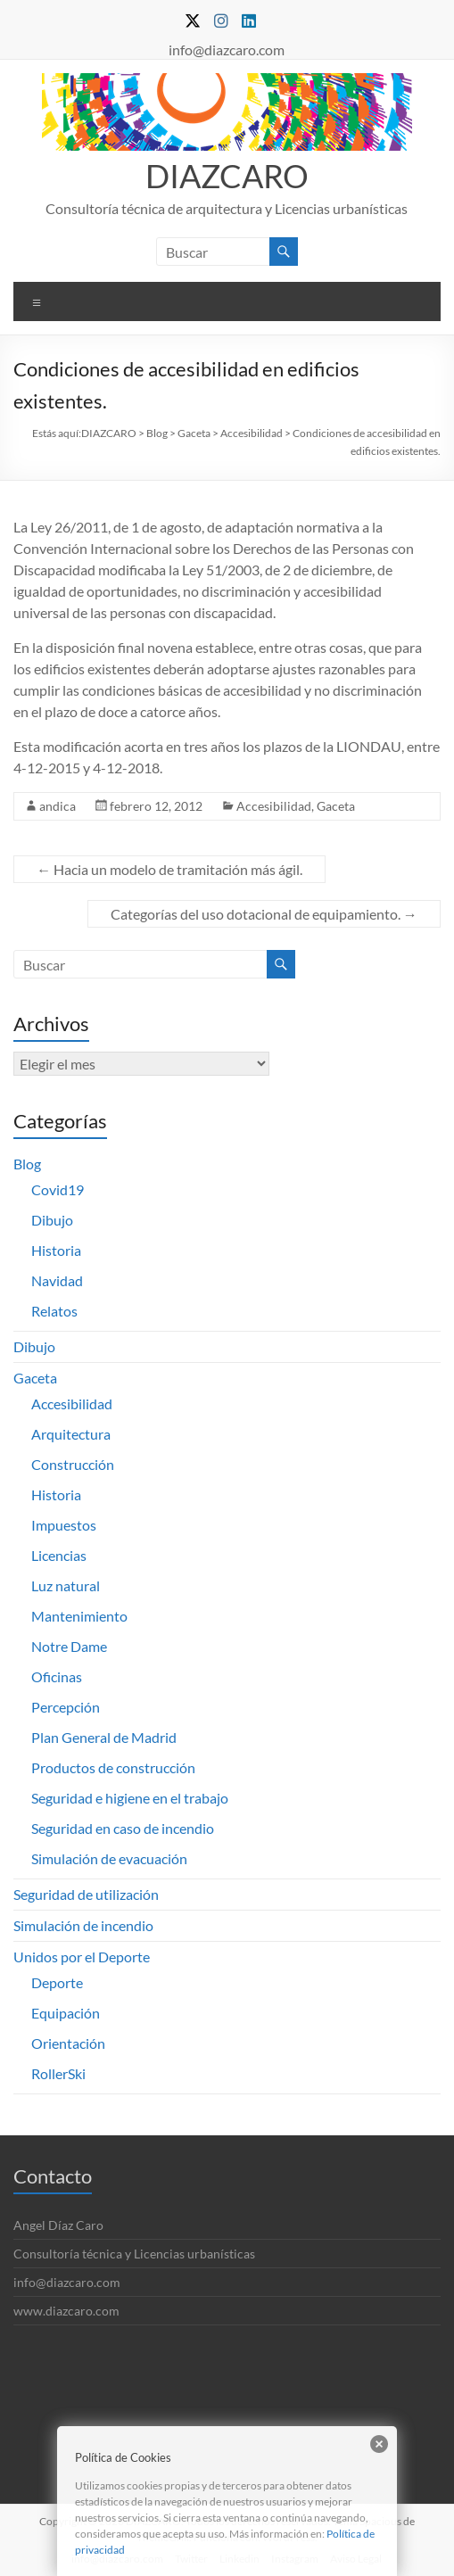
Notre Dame (69, 1646)
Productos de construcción (113, 1767)
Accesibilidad (273, 805)
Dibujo (52, 1219)
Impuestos (63, 1524)
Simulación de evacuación (109, 1858)
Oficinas (56, 1676)
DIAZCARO (227, 175)
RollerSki (58, 2073)
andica (57, 805)
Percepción (65, 1706)
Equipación (65, 2012)
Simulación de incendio (83, 1925)
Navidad (57, 1280)
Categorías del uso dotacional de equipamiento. (264, 913)
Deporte (57, 1982)
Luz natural (65, 1585)
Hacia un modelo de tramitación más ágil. (169, 869)
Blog (27, 1163)
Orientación (68, 2043)
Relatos (54, 1310)
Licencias (59, 1555)
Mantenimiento (79, 1615)
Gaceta (336, 805)
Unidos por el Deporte (81, 1956)
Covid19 (57, 1189)
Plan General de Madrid (104, 1737)
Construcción (72, 1464)
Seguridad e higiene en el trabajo (129, 1797)
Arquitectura (71, 1433)
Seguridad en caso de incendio (122, 1828)
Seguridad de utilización (86, 1894)
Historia (56, 1250)
